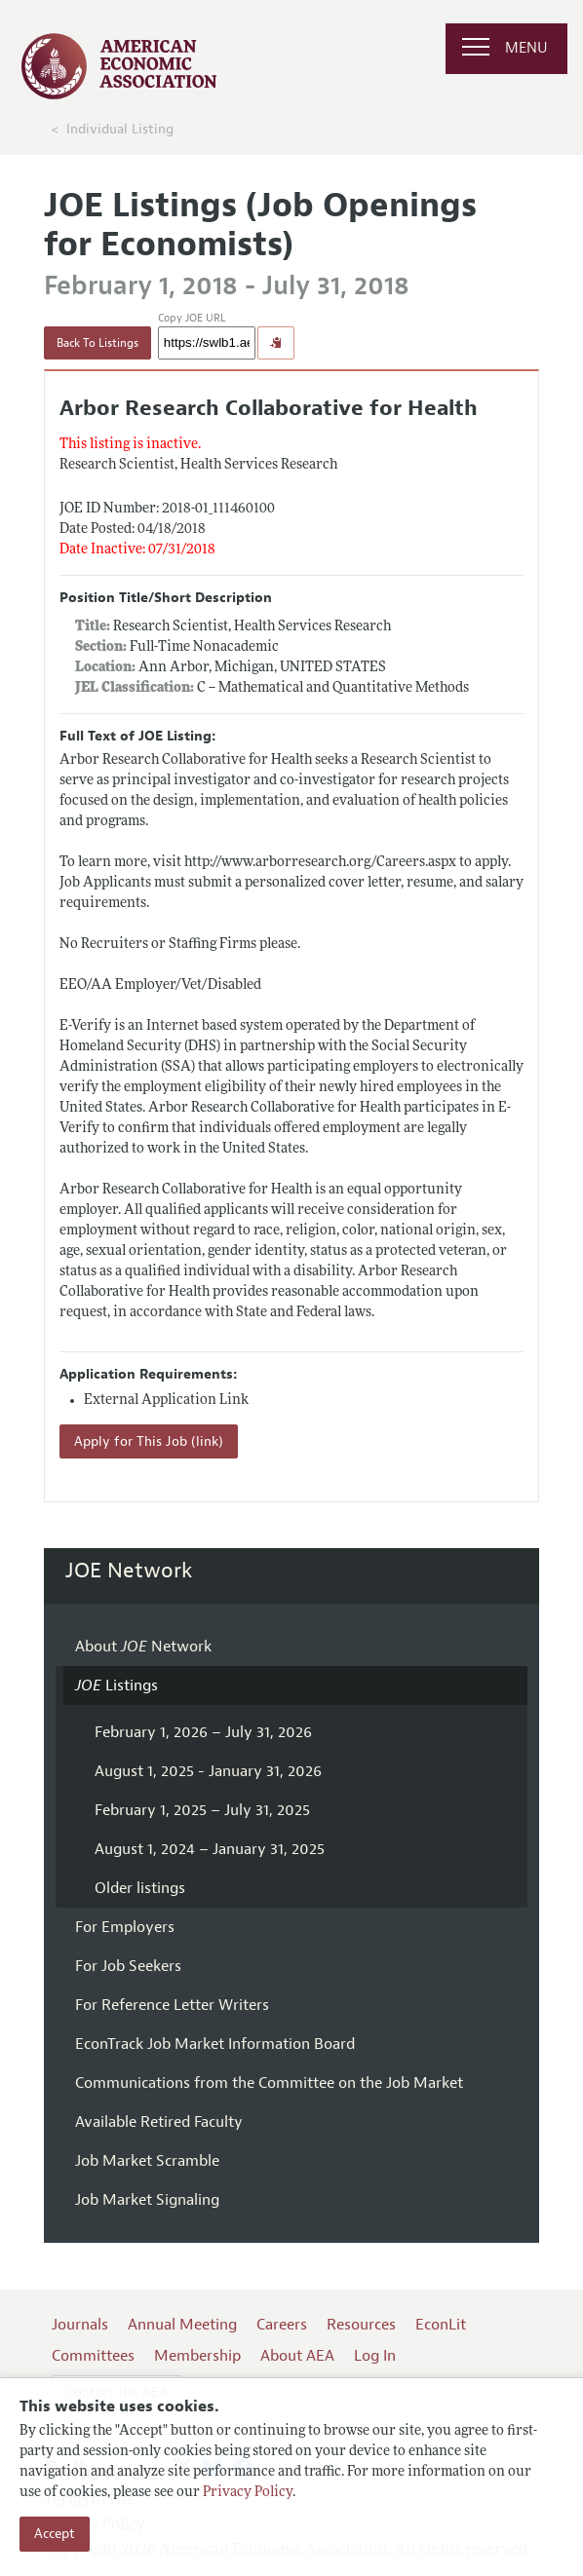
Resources (361, 2324)
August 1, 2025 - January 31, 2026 (208, 1771)
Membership (197, 2356)
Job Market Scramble (147, 2161)
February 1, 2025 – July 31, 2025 (202, 1810)
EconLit (440, 2324)
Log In (375, 2356)
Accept (54, 2533)
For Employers (125, 1927)
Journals (80, 2324)
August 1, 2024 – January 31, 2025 (210, 1849)
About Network (143, 1646)
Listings (116, 1685)
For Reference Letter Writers (172, 2005)
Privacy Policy (247, 2492)
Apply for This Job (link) (148, 1441)
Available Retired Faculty (159, 2122)
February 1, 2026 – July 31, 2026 (203, 1732)
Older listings (140, 1888)
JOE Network (129, 1570)
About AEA (297, 2356)
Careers (281, 2324)
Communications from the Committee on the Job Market (269, 2083)
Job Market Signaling (147, 2200)
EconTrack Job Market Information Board (215, 2044)
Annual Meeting (182, 2324)
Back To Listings (97, 343)
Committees (93, 2356)
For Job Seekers (128, 1966)
